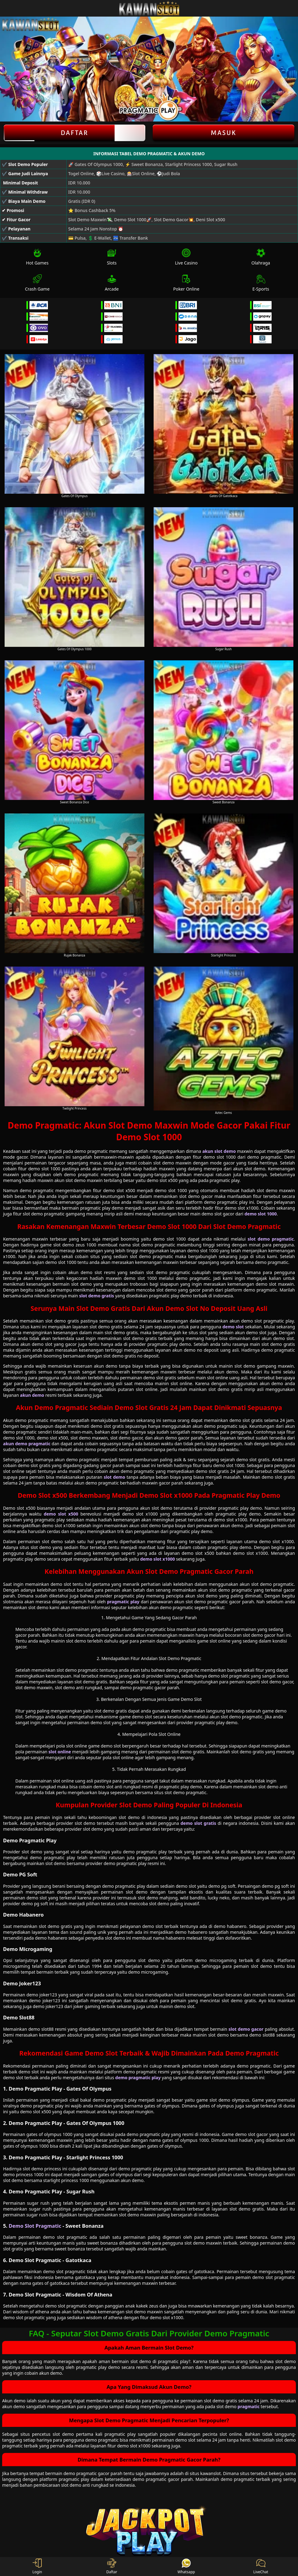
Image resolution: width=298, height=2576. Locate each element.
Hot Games (37, 257)
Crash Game (37, 283)
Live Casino (186, 257)
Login (37, 2566)
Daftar (74, 133)
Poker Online (186, 283)
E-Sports (260, 283)
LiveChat (260, 2566)
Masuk (224, 133)
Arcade (112, 283)
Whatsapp (186, 2566)
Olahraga (260, 257)
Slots (112, 257)
